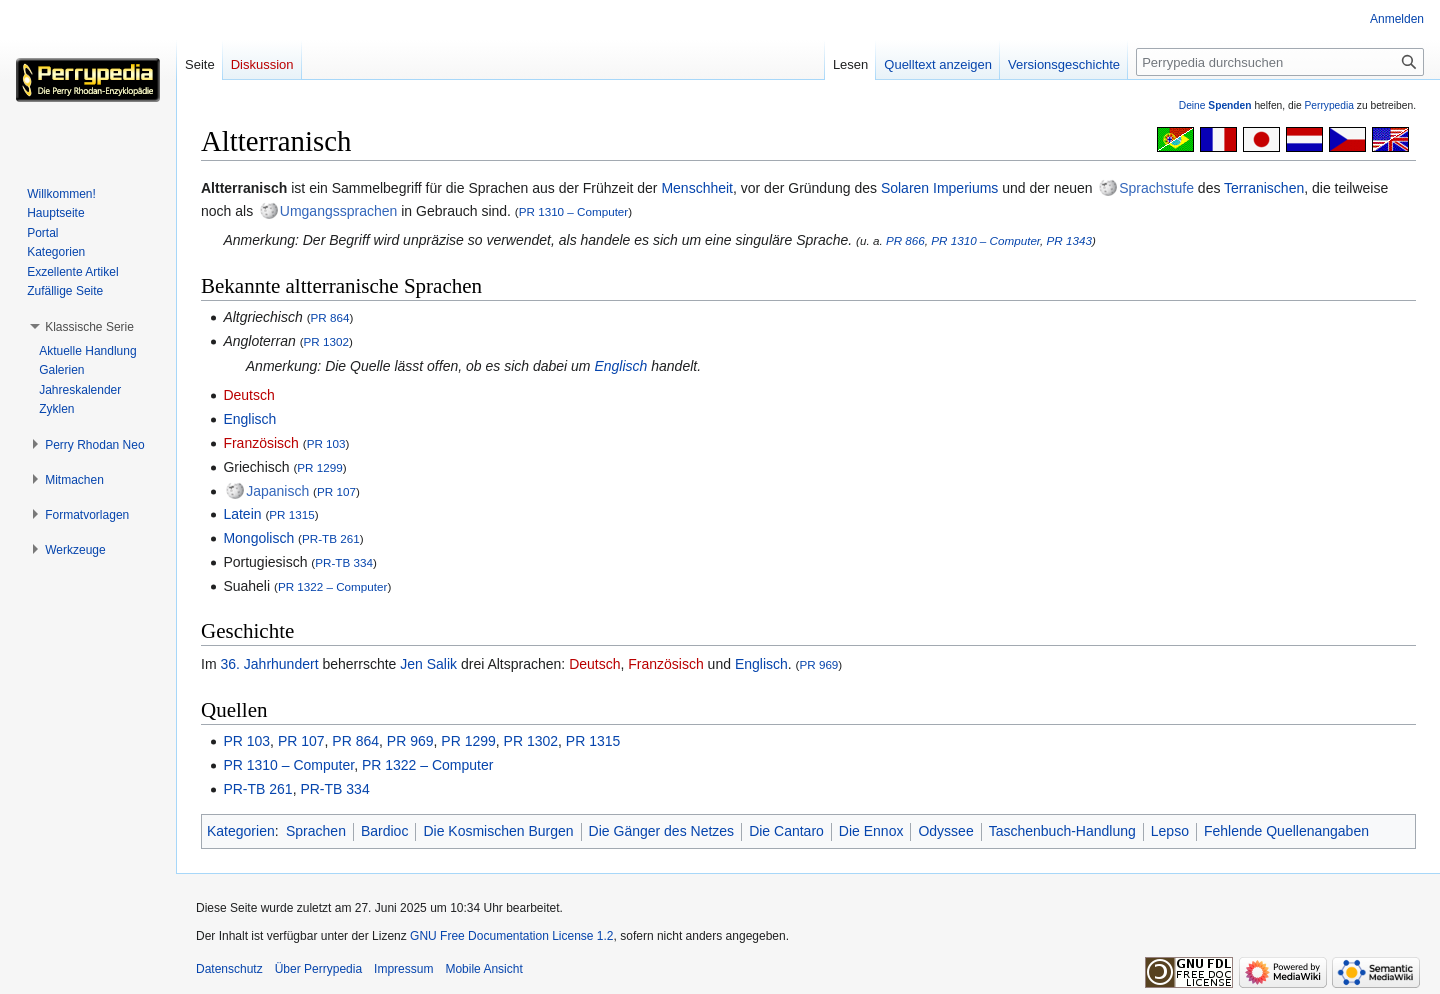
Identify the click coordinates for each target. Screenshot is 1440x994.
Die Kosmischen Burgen (498, 831)
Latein (242, 514)
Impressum (403, 969)
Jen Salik (428, 664)
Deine (1215, 105)
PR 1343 (1069, 240)
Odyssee (945, 831)
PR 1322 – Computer (333, 586)
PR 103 (326, 443)
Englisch (620, 366)
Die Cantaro (786, 831)
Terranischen (1264, 188)
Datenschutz (229, 969)
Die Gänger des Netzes (662, 831)
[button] (89, 327)
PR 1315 (291, 514)
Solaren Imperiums (940, 188)
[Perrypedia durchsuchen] (1280, 62)
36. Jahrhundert (269, 664)
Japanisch (277, 491)
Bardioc (384, 831)
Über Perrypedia (318, 969)
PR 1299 (319, 467)
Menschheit (697, 188)
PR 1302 (326, 341)
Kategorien (241, 831)
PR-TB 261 (331, 538)
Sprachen (316, 831)
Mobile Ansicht (483, 969)
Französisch (260, 443)
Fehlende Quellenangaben (1286, 831)
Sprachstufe (1156, 188)
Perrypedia (1329, 105)
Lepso (1170, 831)
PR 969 (818, 664)
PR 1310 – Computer (574, 211)
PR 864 (330, 317)
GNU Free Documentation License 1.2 (511, 936)
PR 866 (905, 240)
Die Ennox (871, 831)
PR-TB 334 (344, 562)
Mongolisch (258, 538)
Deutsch (248, 395)
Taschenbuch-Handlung (1062, 831)
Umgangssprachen (339, 211)
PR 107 (336, 491)
